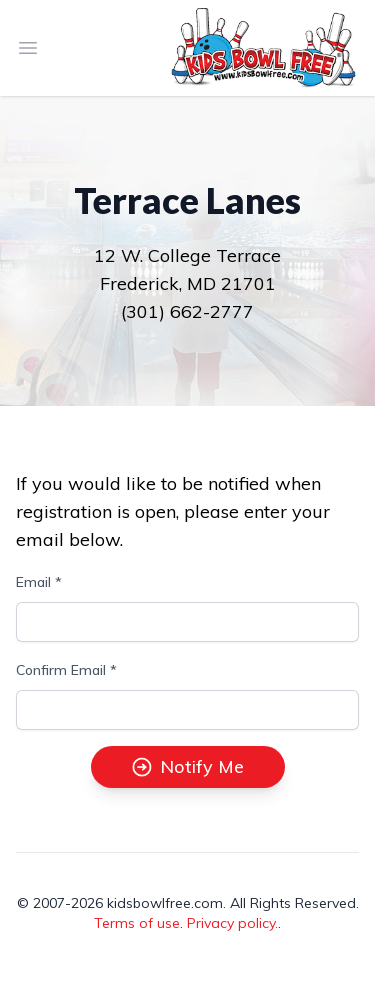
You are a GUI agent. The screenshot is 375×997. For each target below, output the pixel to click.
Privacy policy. (232, 923)
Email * (39, 582)
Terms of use (137, 923)
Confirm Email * (66, 670)
